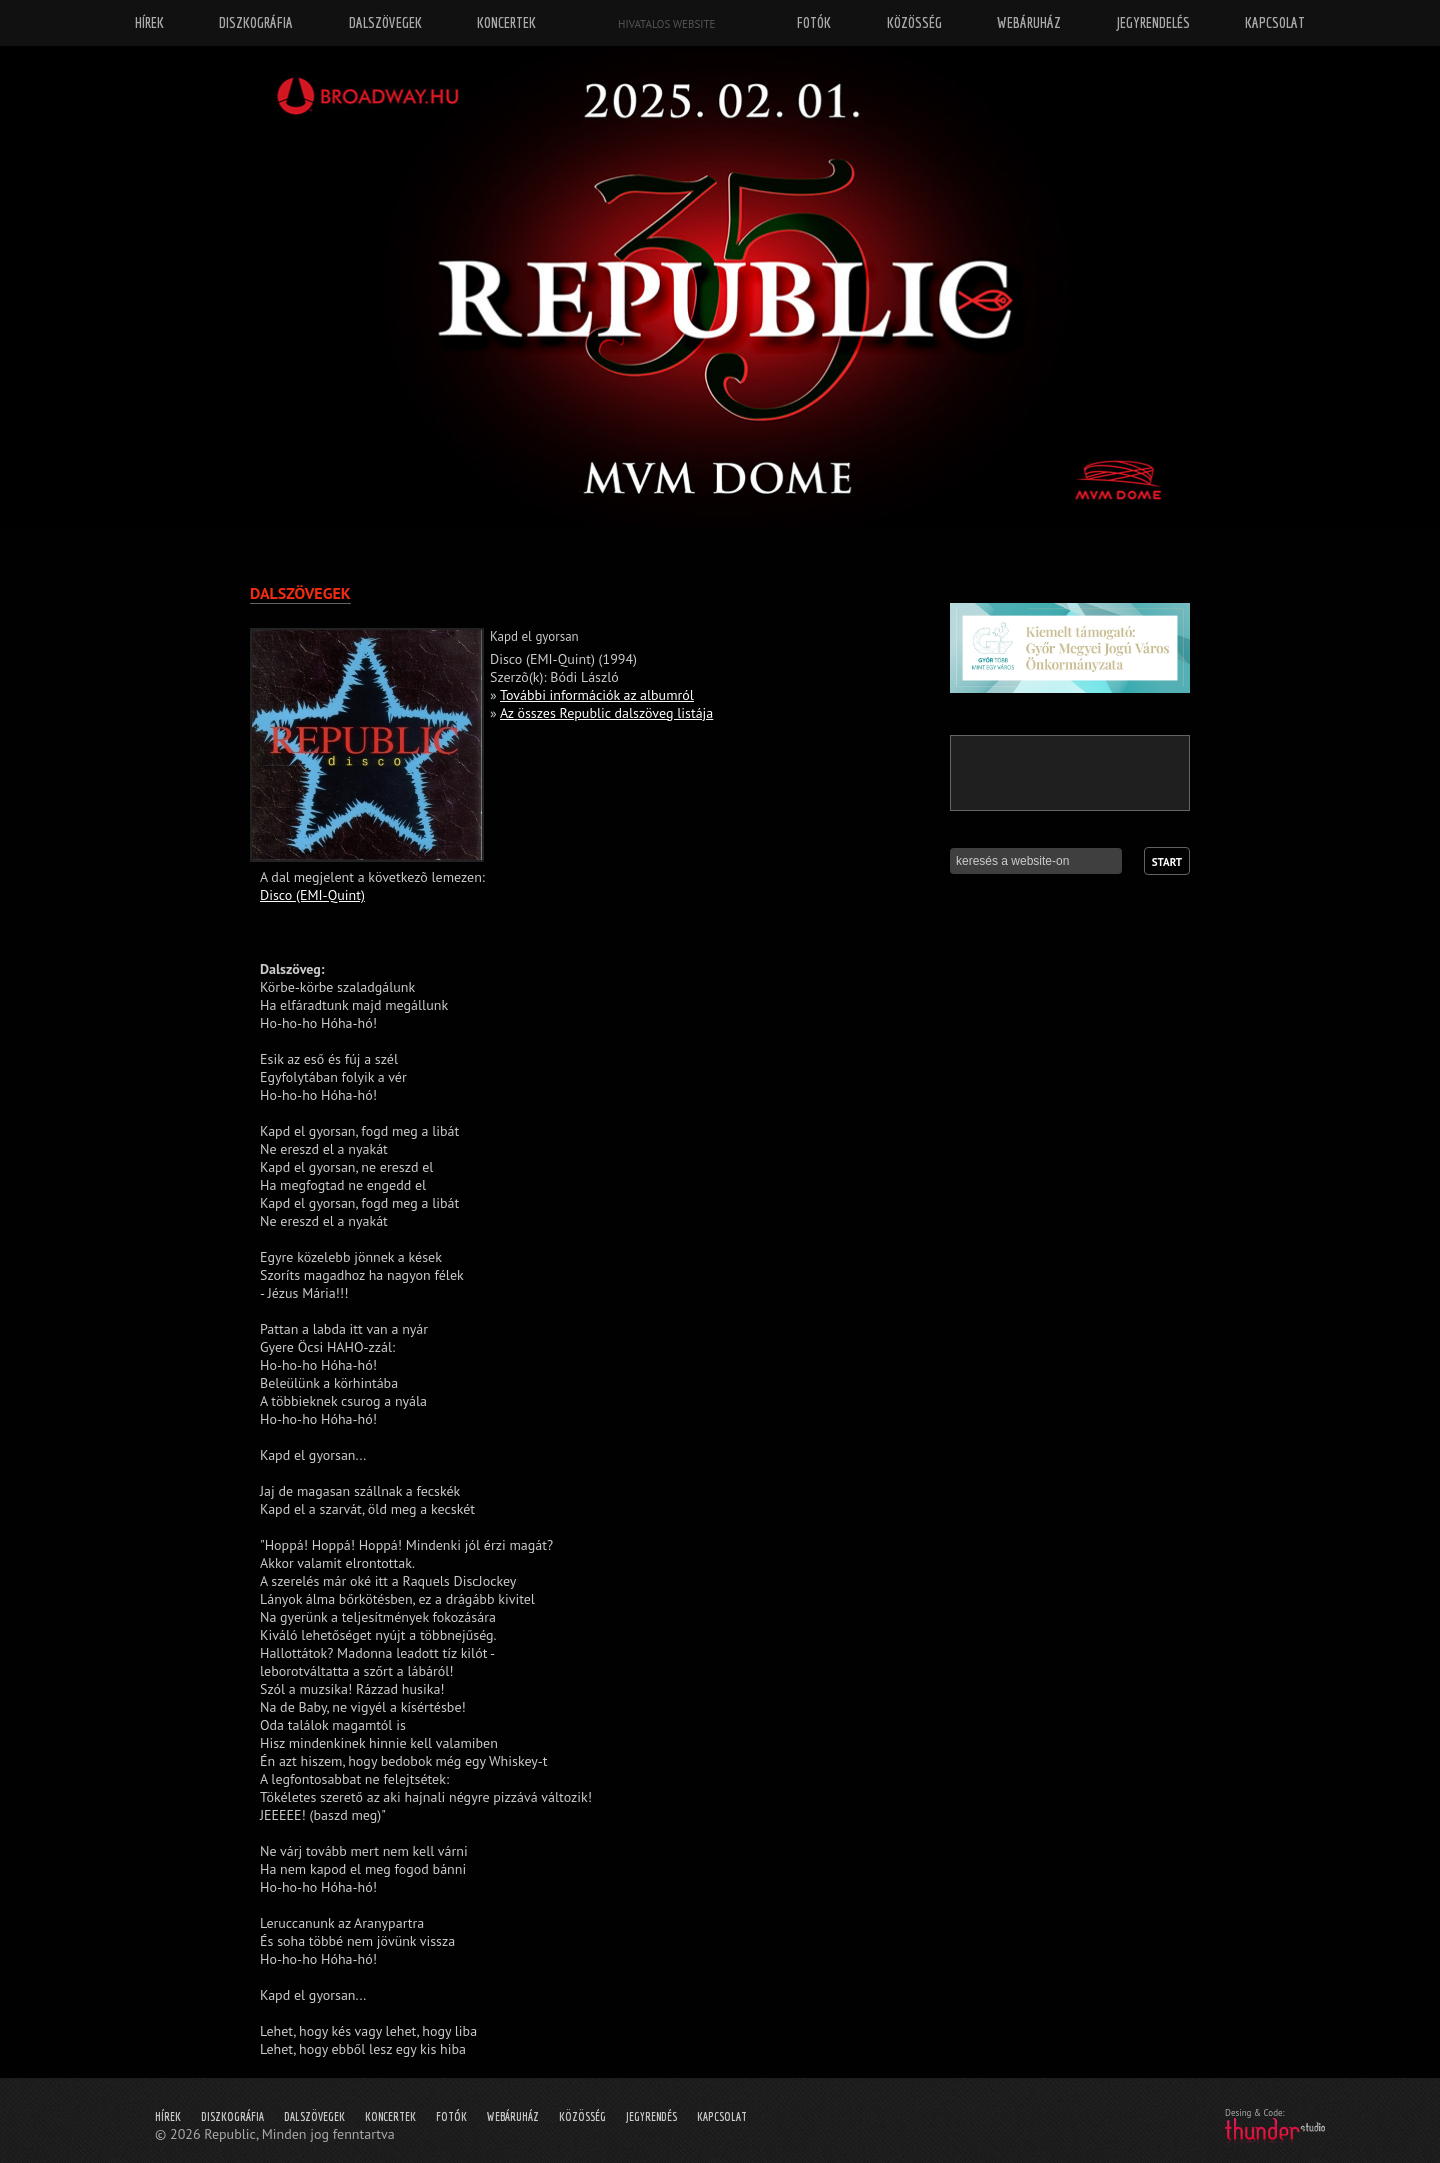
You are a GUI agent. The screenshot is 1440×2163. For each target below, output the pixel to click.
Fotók (451, 2116)
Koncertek (390, 2116)
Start (1167, 862)
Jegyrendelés (1153, 22)
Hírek (168, 2116)
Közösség (582, 2116)
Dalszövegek (314, 2116)
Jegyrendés (651, 2116)
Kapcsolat (722, 2116)
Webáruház (513, 2116)
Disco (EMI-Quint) (312, 895)
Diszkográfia (232, 2116)
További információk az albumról (597, 695)
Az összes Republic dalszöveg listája (606, 713)
